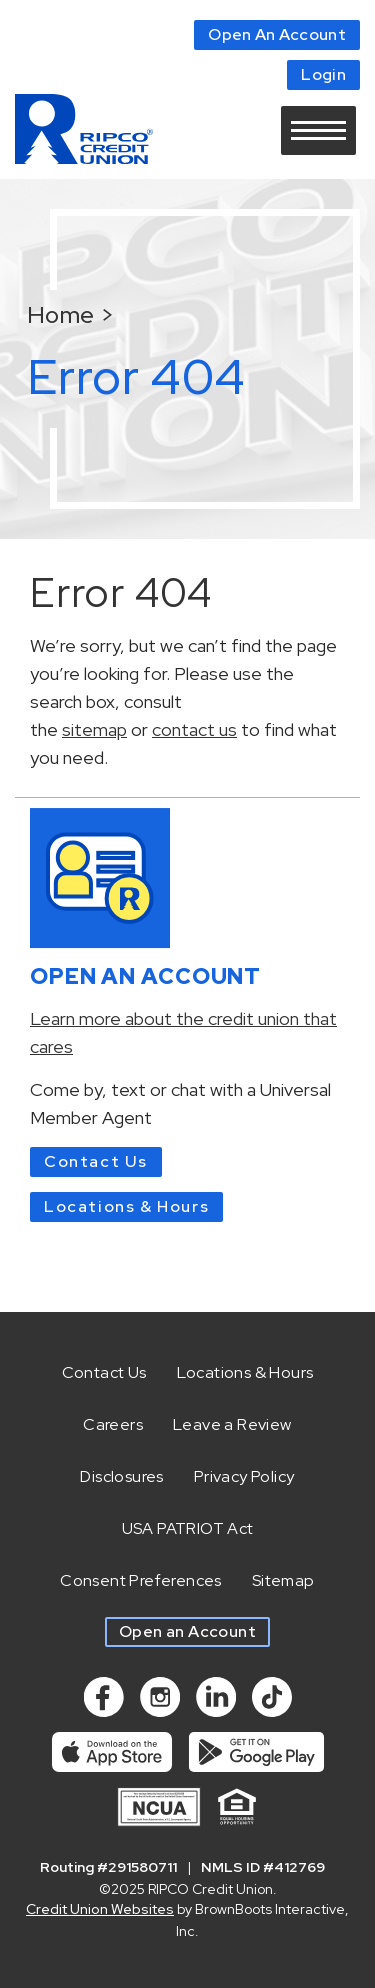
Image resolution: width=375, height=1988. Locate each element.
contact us (194, 729)
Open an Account (187, 1631)
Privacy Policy (244, 1476)
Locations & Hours (126, 1206)
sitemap (94, 729)
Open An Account (277, 34)
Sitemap (283, 1580)
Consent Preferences (141, 1580)
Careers (113, 1424)
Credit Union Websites (100, 1909)
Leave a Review (232, 1424)
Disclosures (121, 1476)
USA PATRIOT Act (188, 1528)
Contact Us (96, 1161)
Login (323, 74)
